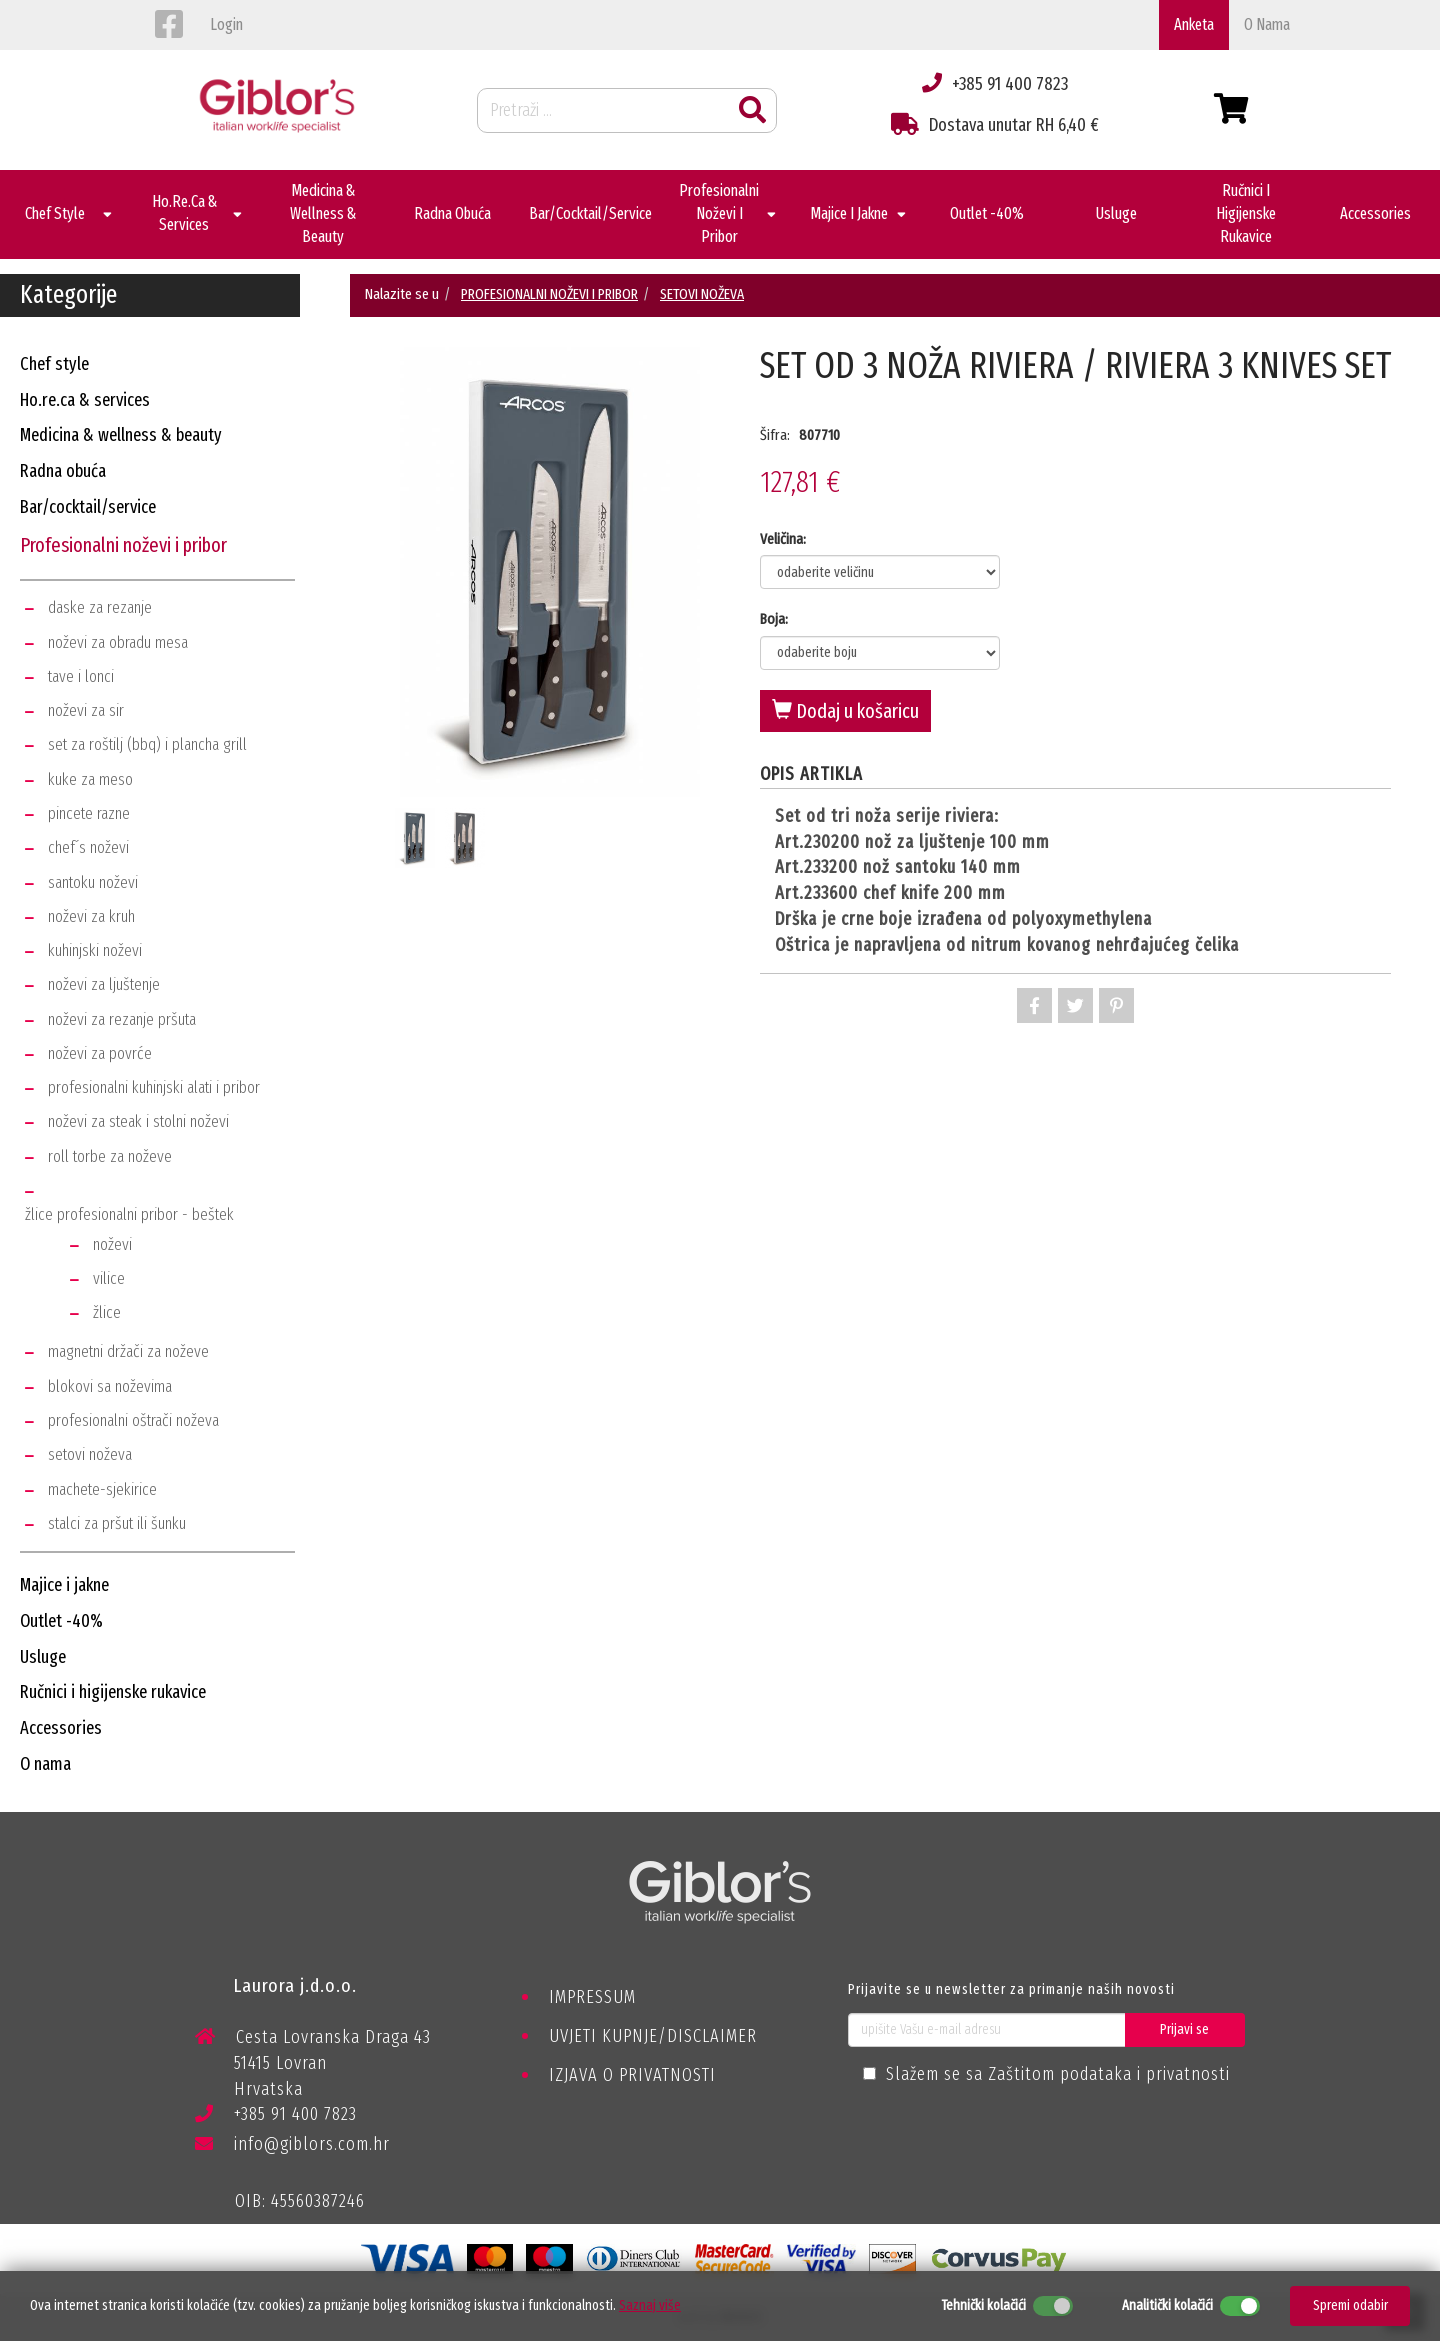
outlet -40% (61, 1621)
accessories (61, 1728)
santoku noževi (93, 882)
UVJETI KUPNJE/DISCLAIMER (653, 2036)
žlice (107, 1312)
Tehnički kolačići (983, 2305)
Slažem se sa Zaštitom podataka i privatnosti (1058, 2074)
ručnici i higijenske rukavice (113, 1692)
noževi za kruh (91, 916)
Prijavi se (1184, 2029)
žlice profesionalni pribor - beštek (129, 1214)
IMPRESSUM (592, 1997)
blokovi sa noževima (110, 1386)
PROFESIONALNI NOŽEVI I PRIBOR (549, 294)
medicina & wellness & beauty (121, 435)
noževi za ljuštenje (104, 984)
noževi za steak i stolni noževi (138, 1121)
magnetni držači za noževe (128, 1351)
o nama (1267, 24)
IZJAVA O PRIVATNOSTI (632, 2075)
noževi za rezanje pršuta (122, 1019)
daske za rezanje (100, 607)
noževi (112, 1244)
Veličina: (783, 539)
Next (715, 607)
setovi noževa (90, 1454)
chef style (54, 364)
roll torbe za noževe (110, 1156)
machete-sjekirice (102, 1489)
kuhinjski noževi (95, 950)
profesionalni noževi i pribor (123, 545)
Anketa (1194, 24)
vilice (109, 1278)
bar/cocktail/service (88, 507)
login (226, 24)
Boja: (774, 619)
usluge (43, 1657)
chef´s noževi (88, 847)
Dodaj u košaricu (845, 711)
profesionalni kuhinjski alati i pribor (154, 1087)
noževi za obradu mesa (118, 642)
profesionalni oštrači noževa (133, 1420)
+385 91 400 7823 (276, 2117)
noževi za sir (86, 710)
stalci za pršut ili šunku (117, 1523)
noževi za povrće (100, 1053)
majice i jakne (64, 1585)
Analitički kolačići (1167, 2305)
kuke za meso (90, 779)
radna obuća (63, 471)
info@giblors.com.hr (292, 2144)
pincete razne (89, 813)
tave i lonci (81, 676)
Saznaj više (650, 2305)
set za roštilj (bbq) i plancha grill (147, 744)
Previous (385, 607)
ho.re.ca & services (85, 400)
